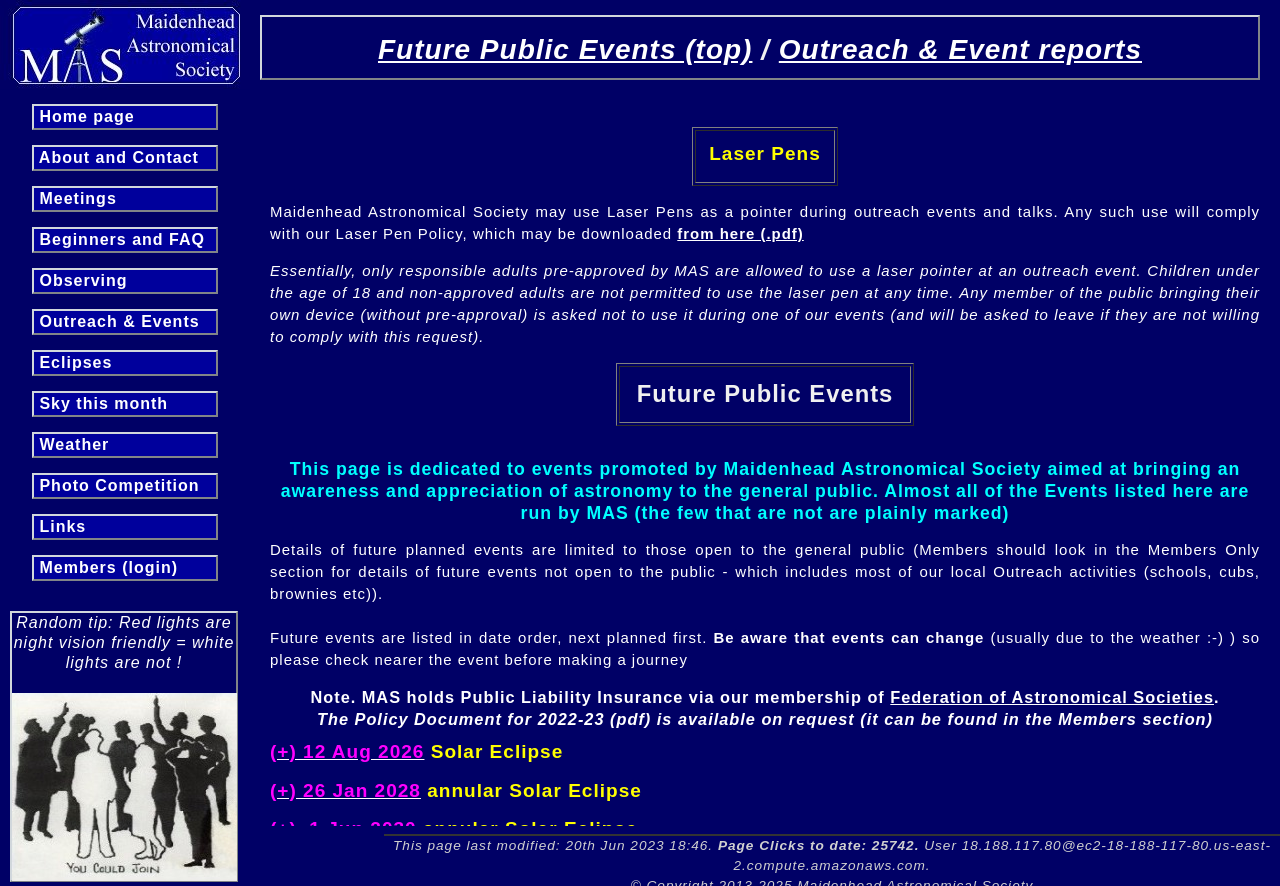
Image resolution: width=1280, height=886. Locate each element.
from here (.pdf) (740, 233)
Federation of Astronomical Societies (1052, 697)
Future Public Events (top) (565, 49)
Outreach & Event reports (960, 49)
